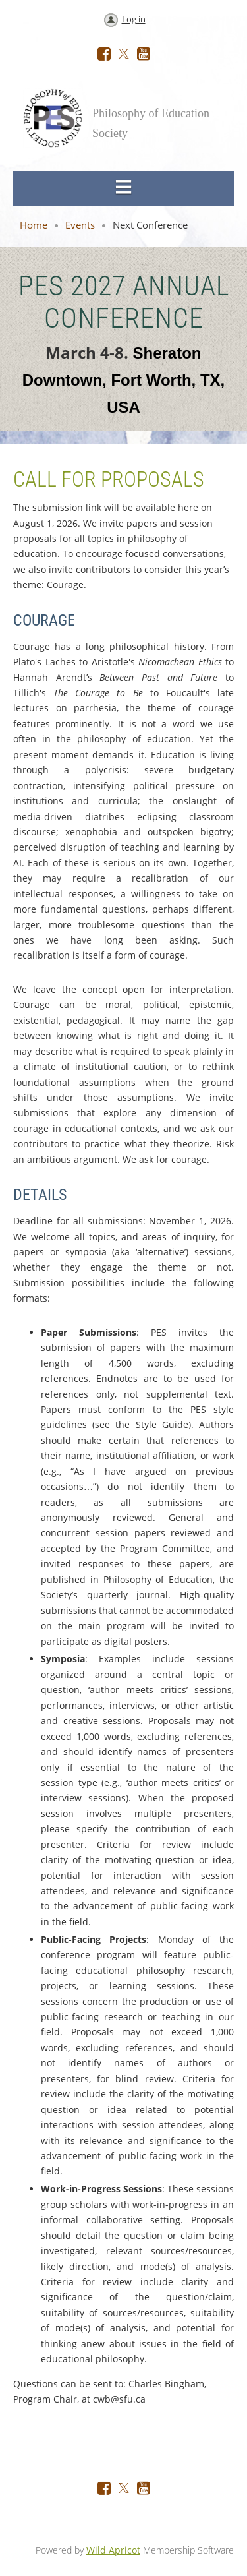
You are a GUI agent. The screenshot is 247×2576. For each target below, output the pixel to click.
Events (80, 224)
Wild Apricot (113, 2550)
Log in (134, 19)
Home (33, 224)
